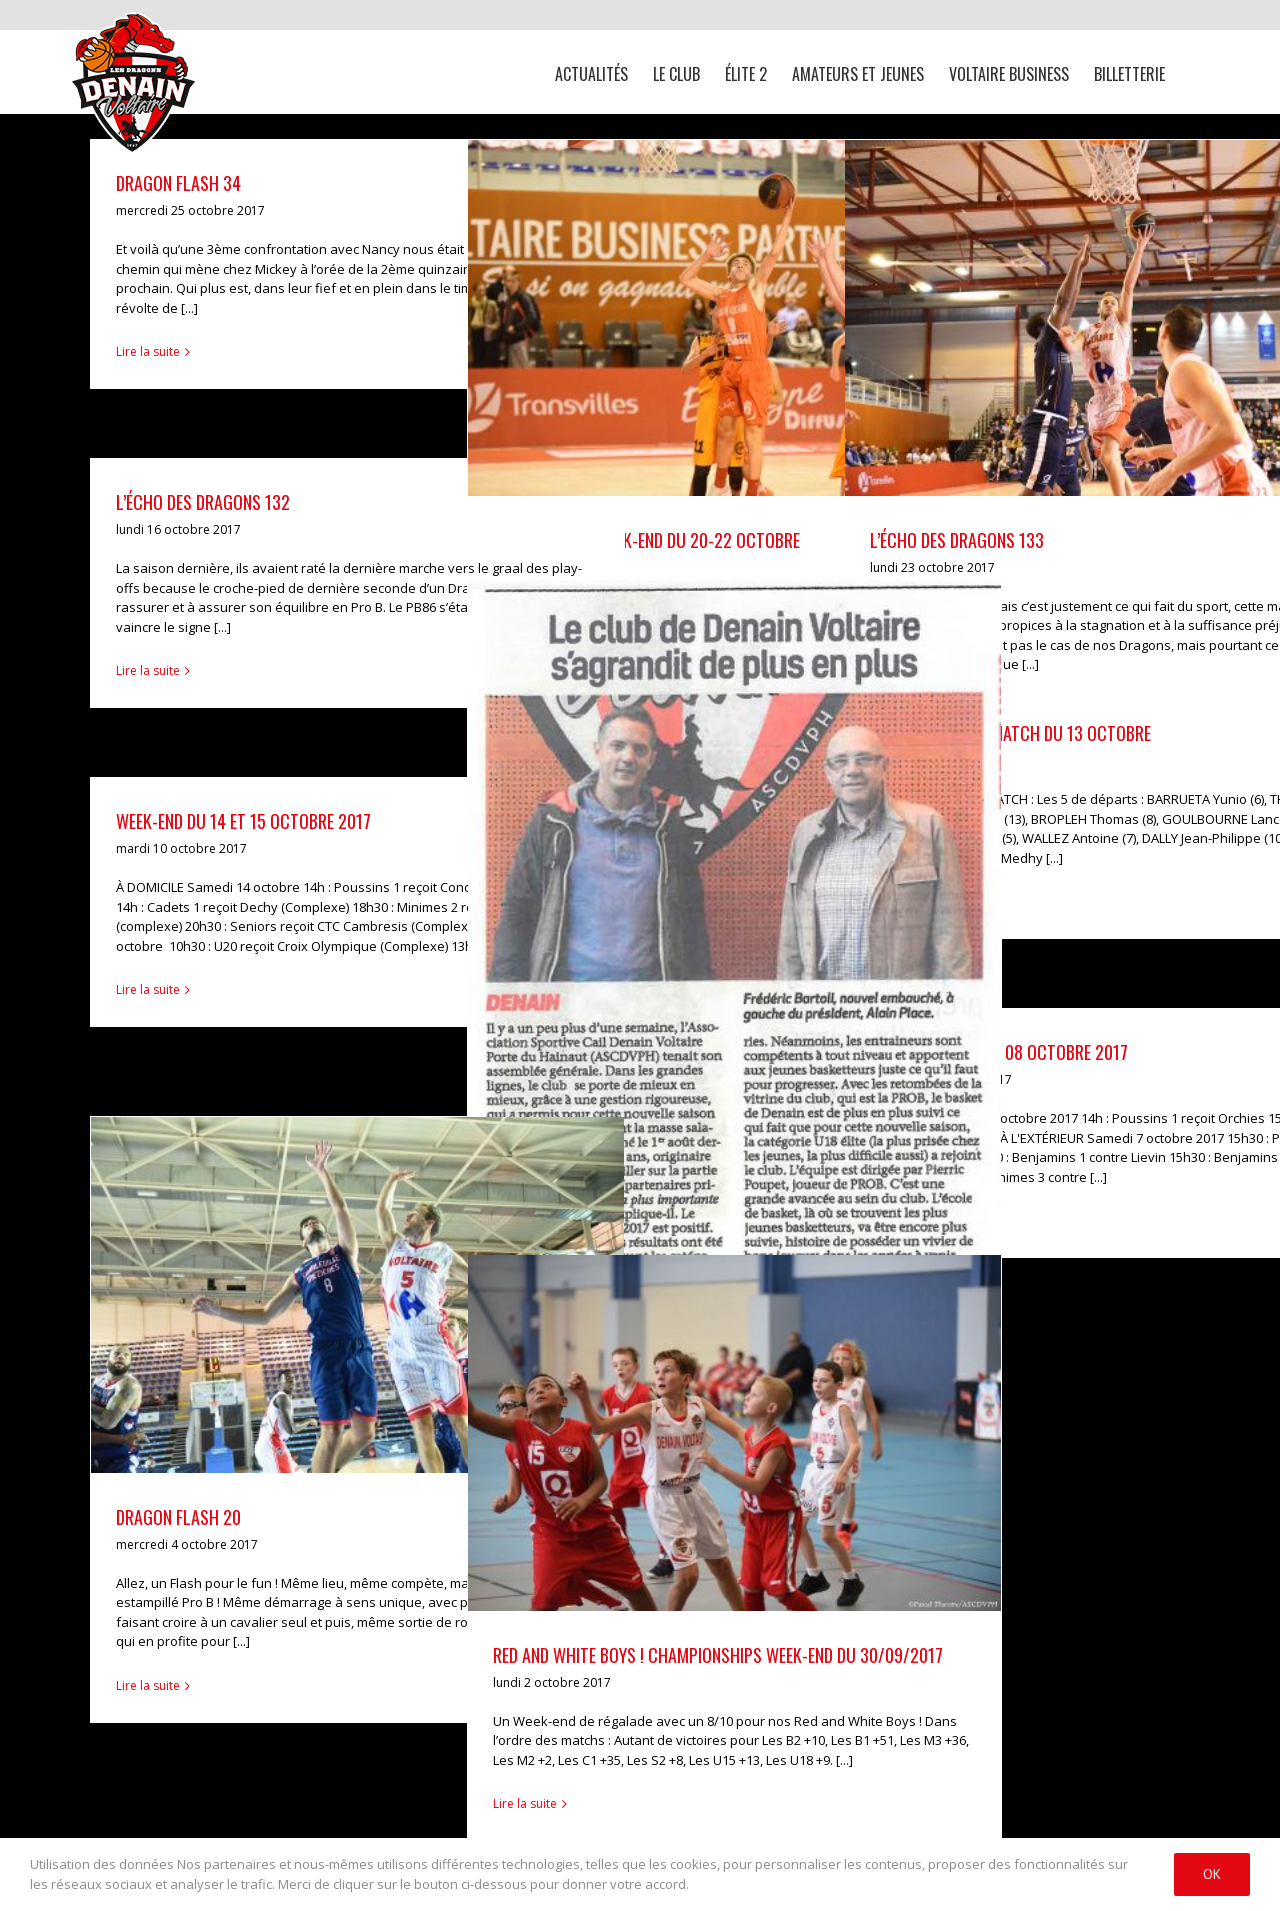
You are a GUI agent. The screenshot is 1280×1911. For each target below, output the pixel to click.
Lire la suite (148, 351)
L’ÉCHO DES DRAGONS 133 (957, 540)
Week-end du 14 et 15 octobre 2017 (243, 821)
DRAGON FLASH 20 (178, 1517)
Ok (1212, 1874)
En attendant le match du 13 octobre (1010, 733)
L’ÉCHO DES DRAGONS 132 (203, 502)
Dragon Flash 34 (178, 183)
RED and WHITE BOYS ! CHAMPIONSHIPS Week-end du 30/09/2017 (718, 1655)
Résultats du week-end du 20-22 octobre (646, 540)
